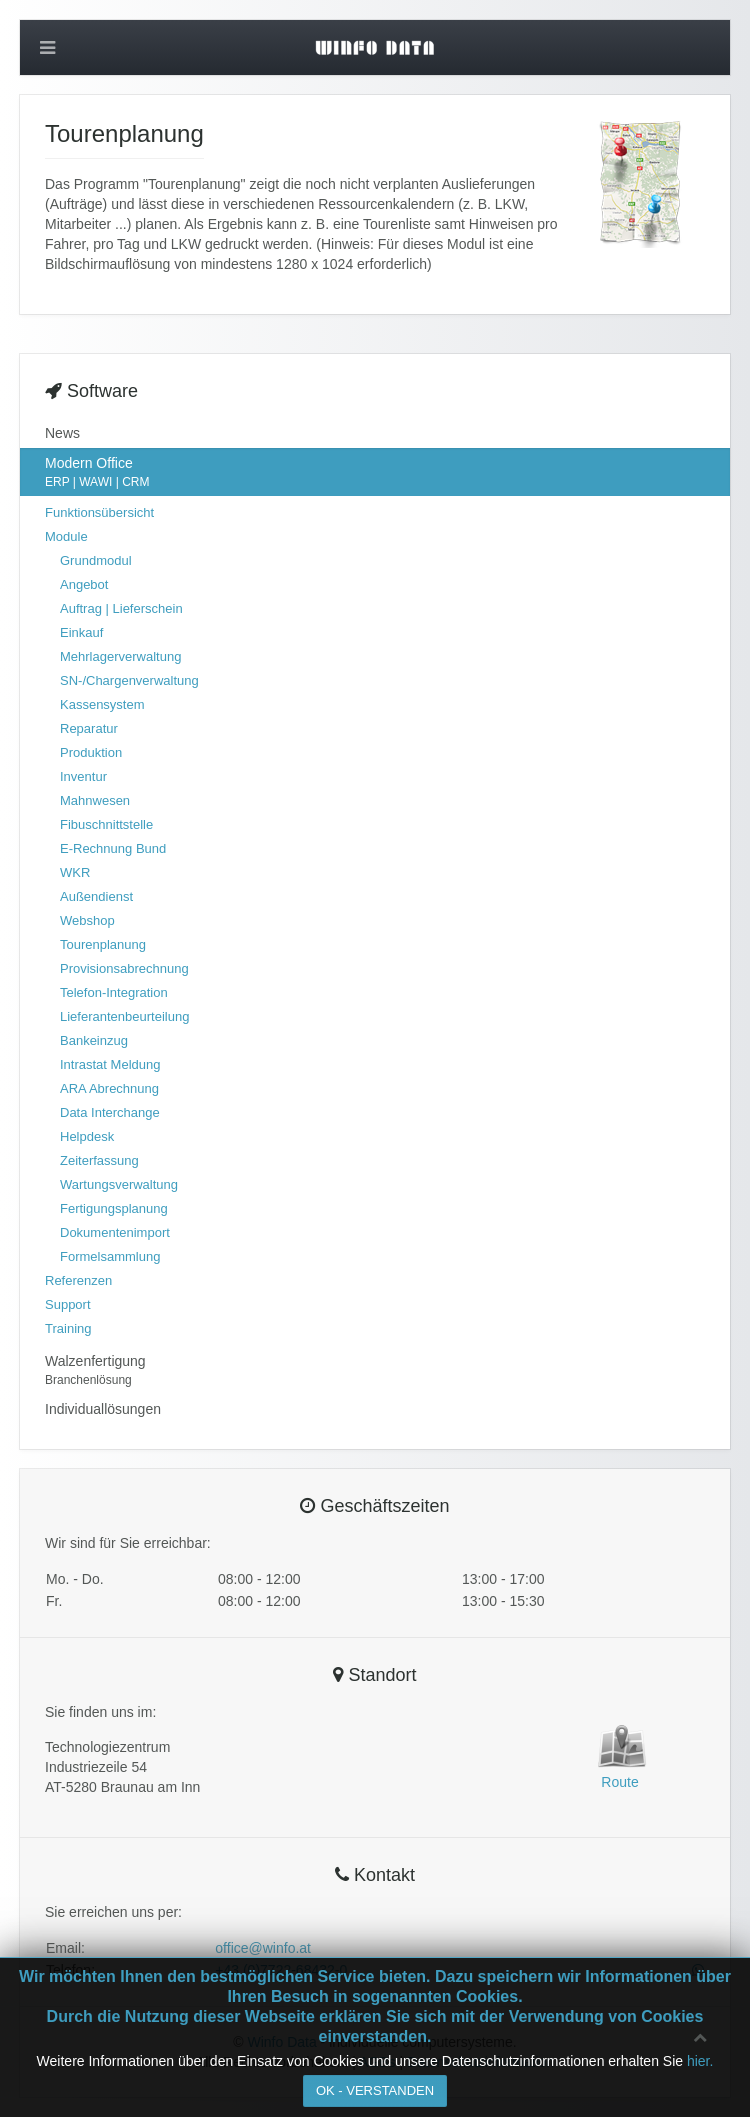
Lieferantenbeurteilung (124, 1016)
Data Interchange (110, 1112)
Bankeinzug (94, 1040)
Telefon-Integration (114, 992)
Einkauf (81, 632)
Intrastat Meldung (110, 1064)
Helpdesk (87, 1136)
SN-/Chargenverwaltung (129, 680)
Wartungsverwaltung (119, 1184)
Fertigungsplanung (114, 1208)
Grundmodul (96, 560)
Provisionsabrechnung (124, 968)
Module (66, 536)
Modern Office (375, 473)
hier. (700, 2061)
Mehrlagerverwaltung (120, 656)
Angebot (84, 584)
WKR (75, 872)
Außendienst (96, 896)
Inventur (83, 776)
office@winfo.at (263, 1948)
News (62, 433)
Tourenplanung (103, 944)
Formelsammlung (110, 1256)
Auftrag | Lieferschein (121, 608)
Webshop (87, 920)
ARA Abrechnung (109, 1088)
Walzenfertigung (375, 1371)
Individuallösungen (103, 1409)
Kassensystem (102, 704)
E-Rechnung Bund (113, 848)
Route (619, 1782)
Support (68, 1304)
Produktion (91, 752)
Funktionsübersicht (99, 512)
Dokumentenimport (115, 1232)
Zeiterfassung (99, 1160)
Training (68, 1328)
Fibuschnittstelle (106, 824)
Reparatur (89, 728)
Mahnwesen (95, 800)
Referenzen (78, 1280)
